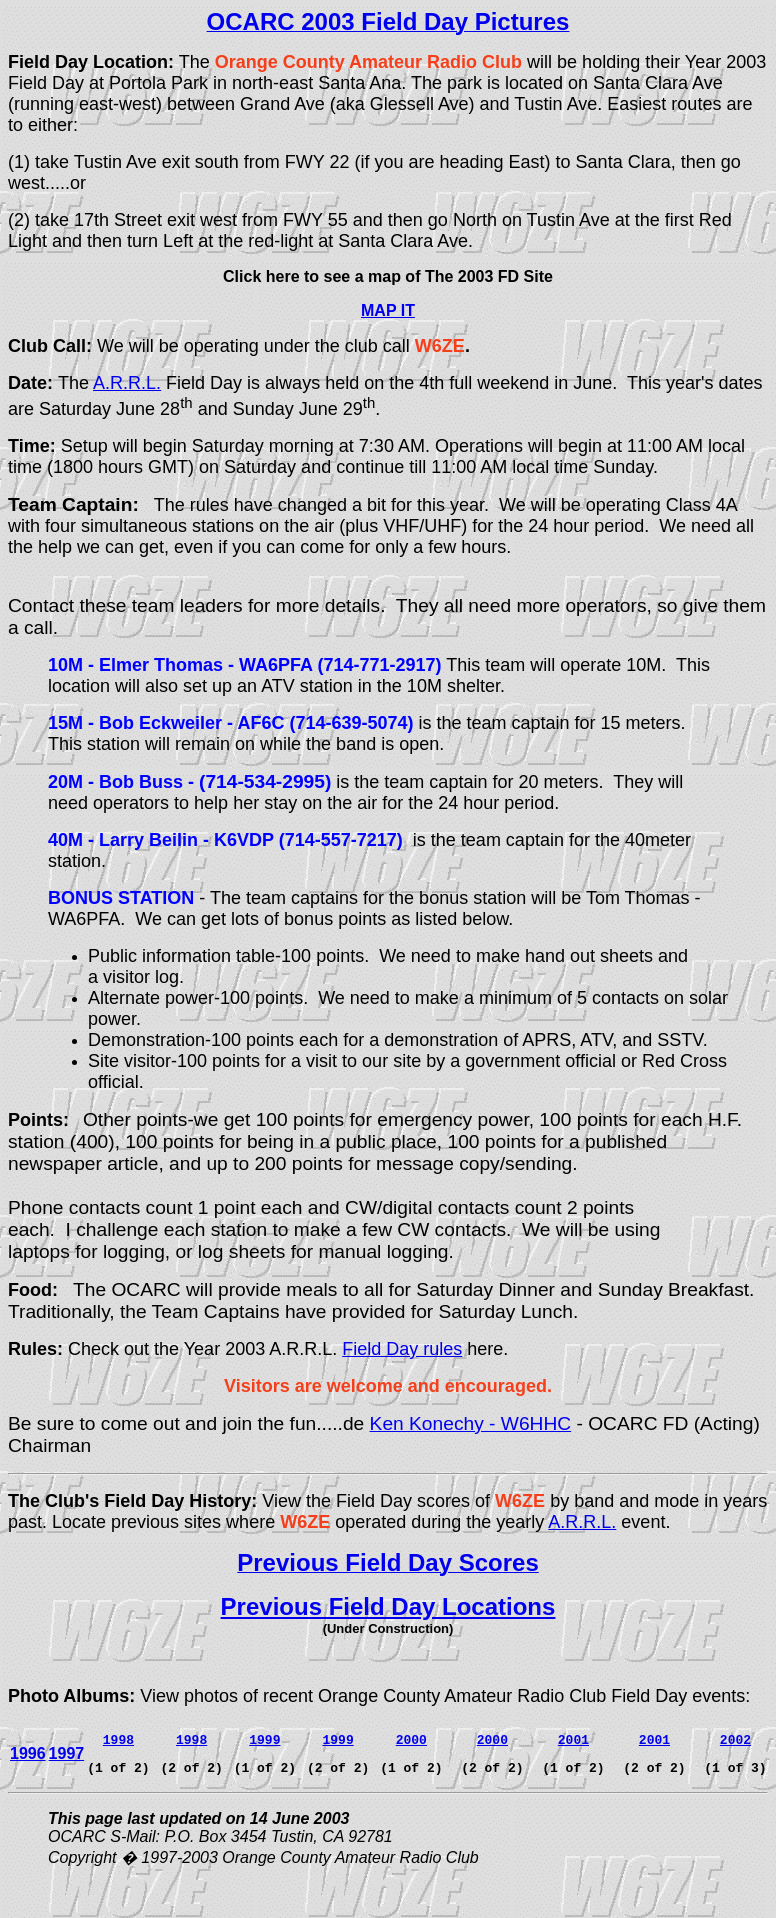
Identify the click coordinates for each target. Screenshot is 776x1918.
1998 (191, 1739)
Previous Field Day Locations (388, 1606)
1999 (337, 1739)
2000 (411, 1739)
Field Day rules (402, 1349)
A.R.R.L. (127, 383)
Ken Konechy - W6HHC (471, 1423)
